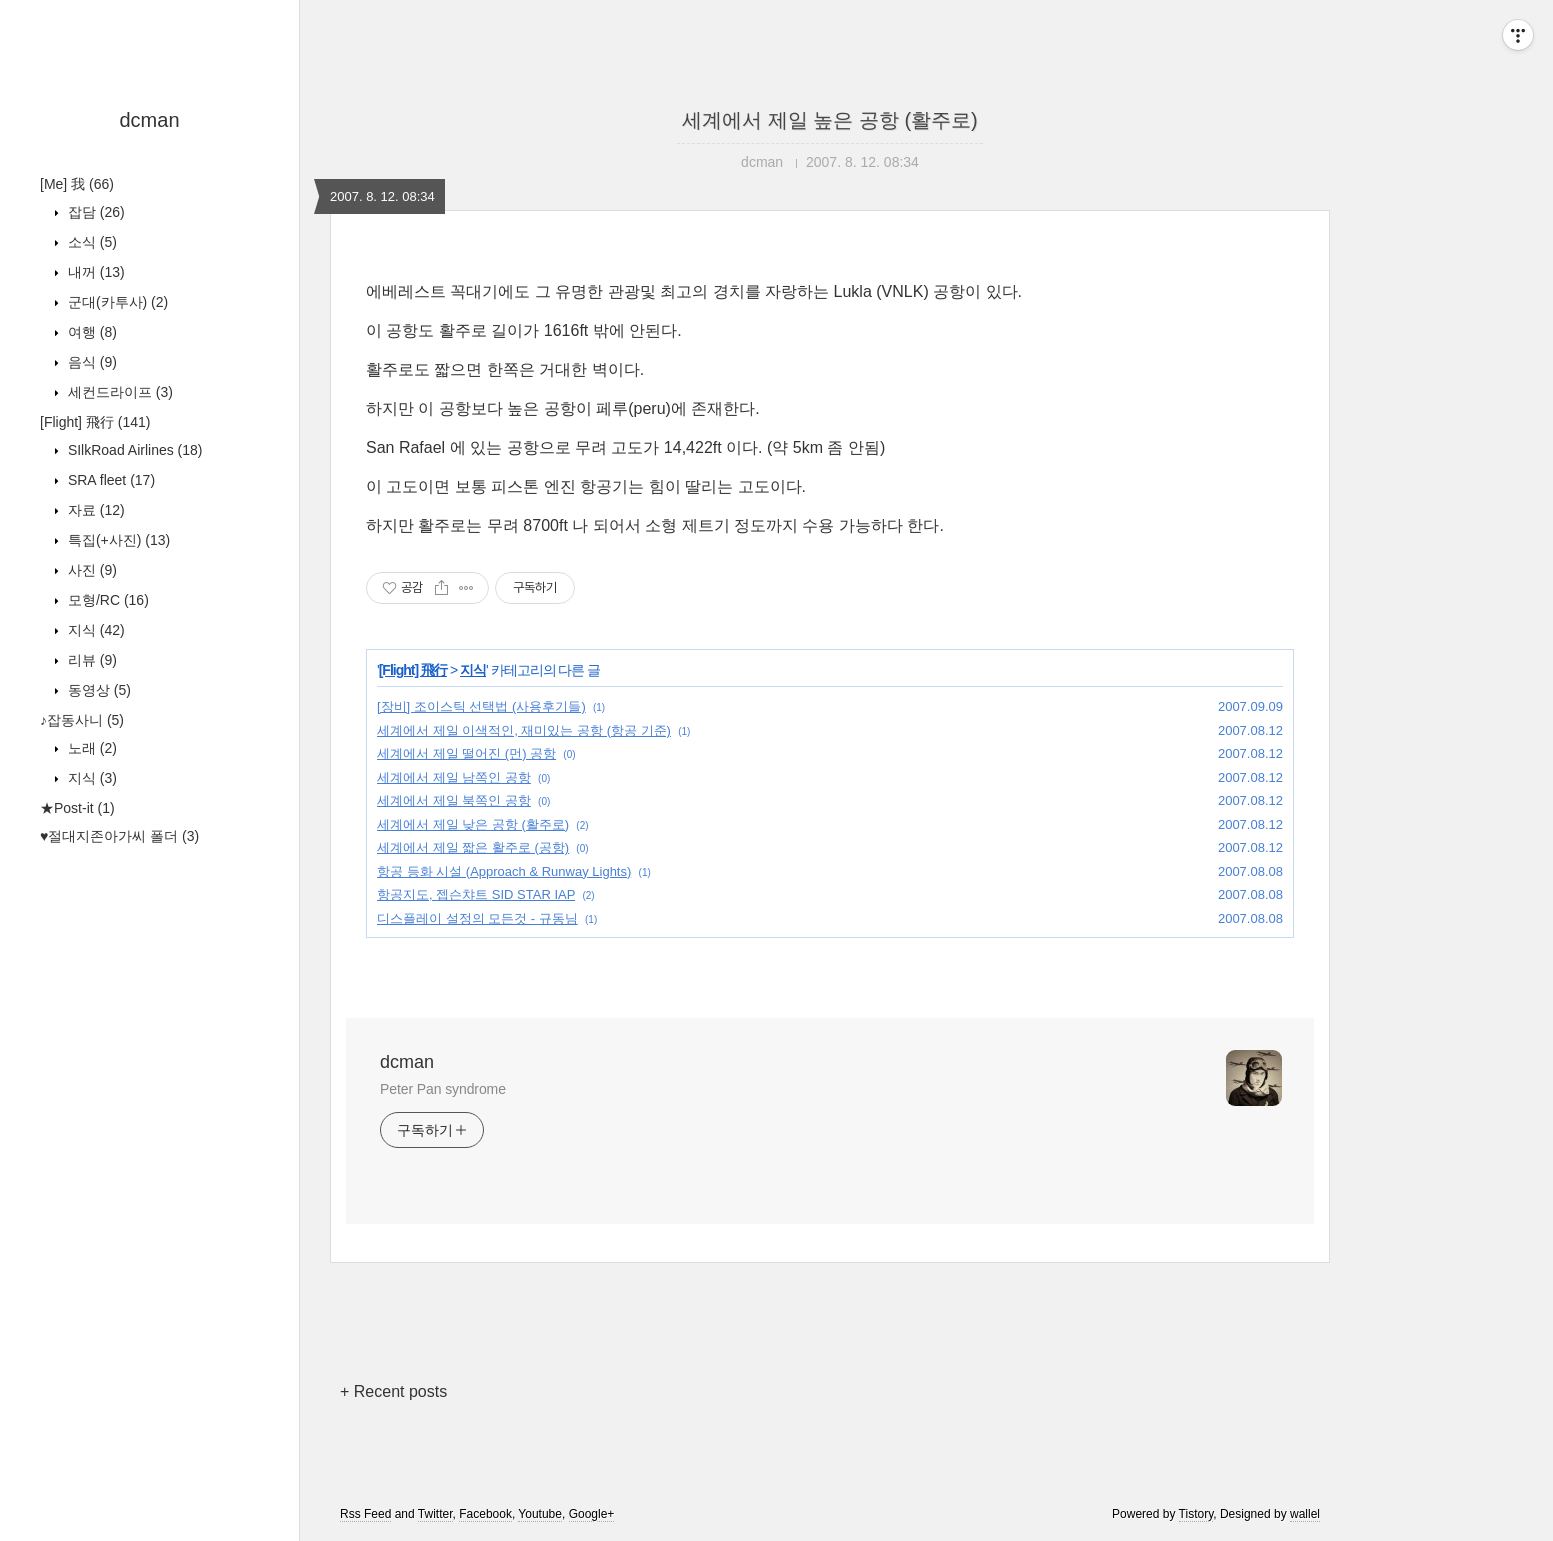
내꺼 (94, 272)
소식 (90, 242)
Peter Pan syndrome (443, 1089)
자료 (94, 510)
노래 (90, 748)
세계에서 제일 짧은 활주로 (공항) (473, 847)
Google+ (592, 1514)
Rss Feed (365, 1514)
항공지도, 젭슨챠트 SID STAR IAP (476, 894)
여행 (90, 332)
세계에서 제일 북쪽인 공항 (454, 800)
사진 (90, 570)
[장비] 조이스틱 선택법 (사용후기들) (481, 706)
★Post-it (77, 808)
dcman (149, 120)
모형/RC (106, 600)
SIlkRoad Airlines (133, 450)
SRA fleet (109, 480)
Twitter (435, 1514)
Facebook (485, 1514)
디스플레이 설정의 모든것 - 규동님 (477, 918)
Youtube (540, 1514)
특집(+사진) (117, 540)
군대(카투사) (116, 302)
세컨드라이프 (118, 392)
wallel (1305, 1514)
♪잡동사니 (82, 720)
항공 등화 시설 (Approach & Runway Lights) (504, 871)
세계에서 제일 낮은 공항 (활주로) (473, 824)
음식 (90, 362)
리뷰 (90, 660)
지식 (94, 630)
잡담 (94, 212)
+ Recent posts (393, 1391)
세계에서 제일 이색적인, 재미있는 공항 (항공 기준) (524, 730)
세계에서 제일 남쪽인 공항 (454, 777)
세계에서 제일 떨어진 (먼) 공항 (466, 753)
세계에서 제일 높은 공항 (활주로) (830, 120)
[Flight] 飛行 (95, 422)
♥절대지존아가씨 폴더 (119, 836)
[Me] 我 (77, 184)
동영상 (97, 690)
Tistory (1196, 1514)
